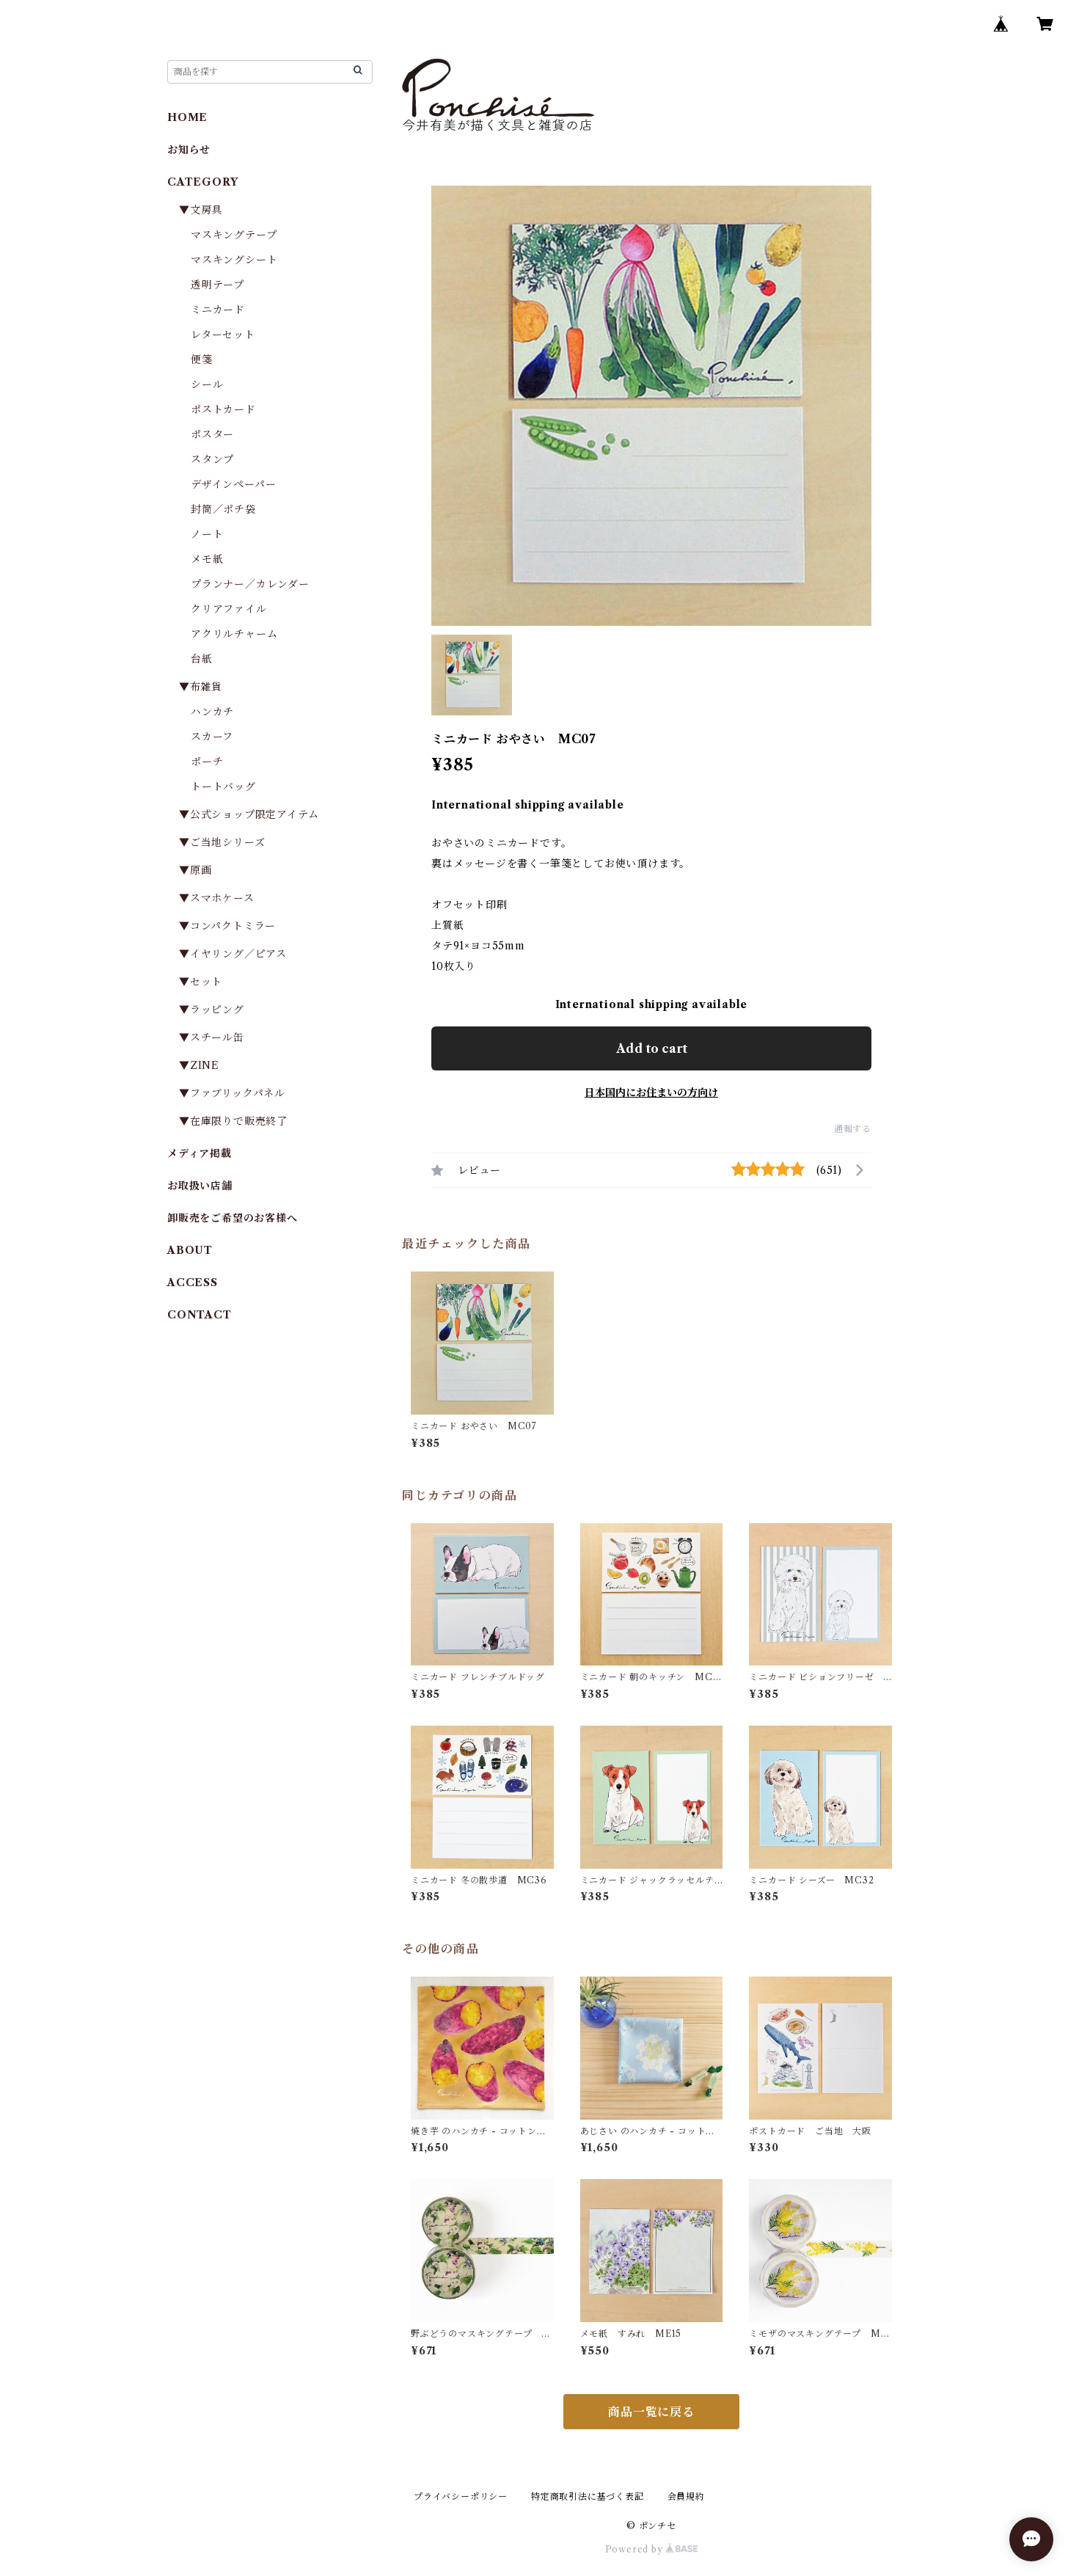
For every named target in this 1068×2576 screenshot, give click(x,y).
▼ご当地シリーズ (222, 842)
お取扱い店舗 (200, 1185)
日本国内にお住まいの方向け (651, 1092)
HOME (187, 117)
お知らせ (189, 149)
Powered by (651, 2549)
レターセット (223, 334)
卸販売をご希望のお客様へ (232, 1218)
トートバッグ (223, 786)
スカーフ (212, 736)
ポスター (212, 434)
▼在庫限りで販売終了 (233, 1121)
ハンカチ (212, 711)
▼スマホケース (217, 898)
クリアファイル (229, 609)
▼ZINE (199, 1065)
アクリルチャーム (234, 634)
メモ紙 (207, 559)
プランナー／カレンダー (250, 584)
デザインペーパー (233, 484)
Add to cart (651, 1048)
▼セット (200, 981)
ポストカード (223, 409)
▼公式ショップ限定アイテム (248, 814)
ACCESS (192, 1282)
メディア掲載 (199, 1153)
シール (207, 384)
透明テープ (217, 284)
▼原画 (195, 870)
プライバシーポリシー (461, 2496)
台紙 (202, 658)
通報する (852, 1128)
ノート (207, 534)
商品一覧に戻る (651, 2411)
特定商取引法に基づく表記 (587, 2496)
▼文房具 (206, 209)
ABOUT (190, 1250)
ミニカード (218, 309)
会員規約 (686, 2496)
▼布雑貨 (200, 686)
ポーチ (207, 761)
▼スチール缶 (211, 1037)
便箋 (202, 359)
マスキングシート (234, 259)
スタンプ (218, 459)
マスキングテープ (234, 234)
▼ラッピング (211, 1009)
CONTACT (199, 1314)
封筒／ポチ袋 (223, 509)
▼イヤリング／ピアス (233, 953)
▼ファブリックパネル (232, 1093)
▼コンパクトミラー (227, 926)
